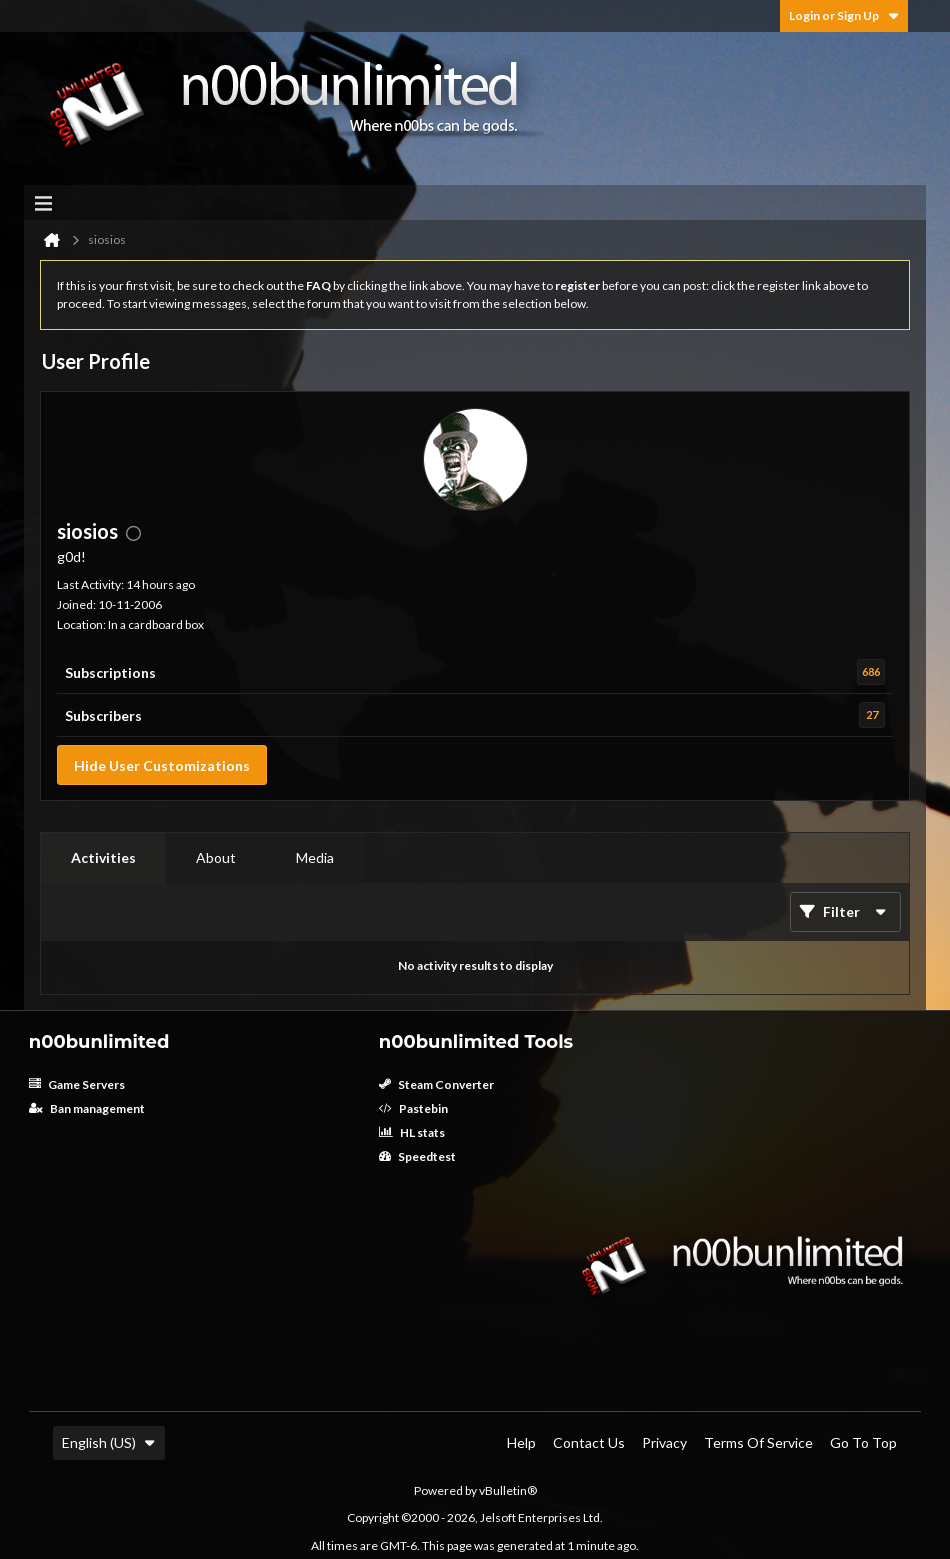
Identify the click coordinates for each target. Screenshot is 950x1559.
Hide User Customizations (162, 765)
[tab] (103, 858)
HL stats (412, 1132)
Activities (103, 857)
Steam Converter (436, 1084)
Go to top (863, 1442)
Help (521, 1442)
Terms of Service (758, 1442)
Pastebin (413, 1108)
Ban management (87, 1108)
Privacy (664, 1442)
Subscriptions (110, 672)
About (216, 857)
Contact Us (589, 1442)
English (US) (109, 1442)
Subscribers (103, 715)
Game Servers (77, 1084)
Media (315, 857)
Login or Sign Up (844, 15)
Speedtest (417, 1156)
